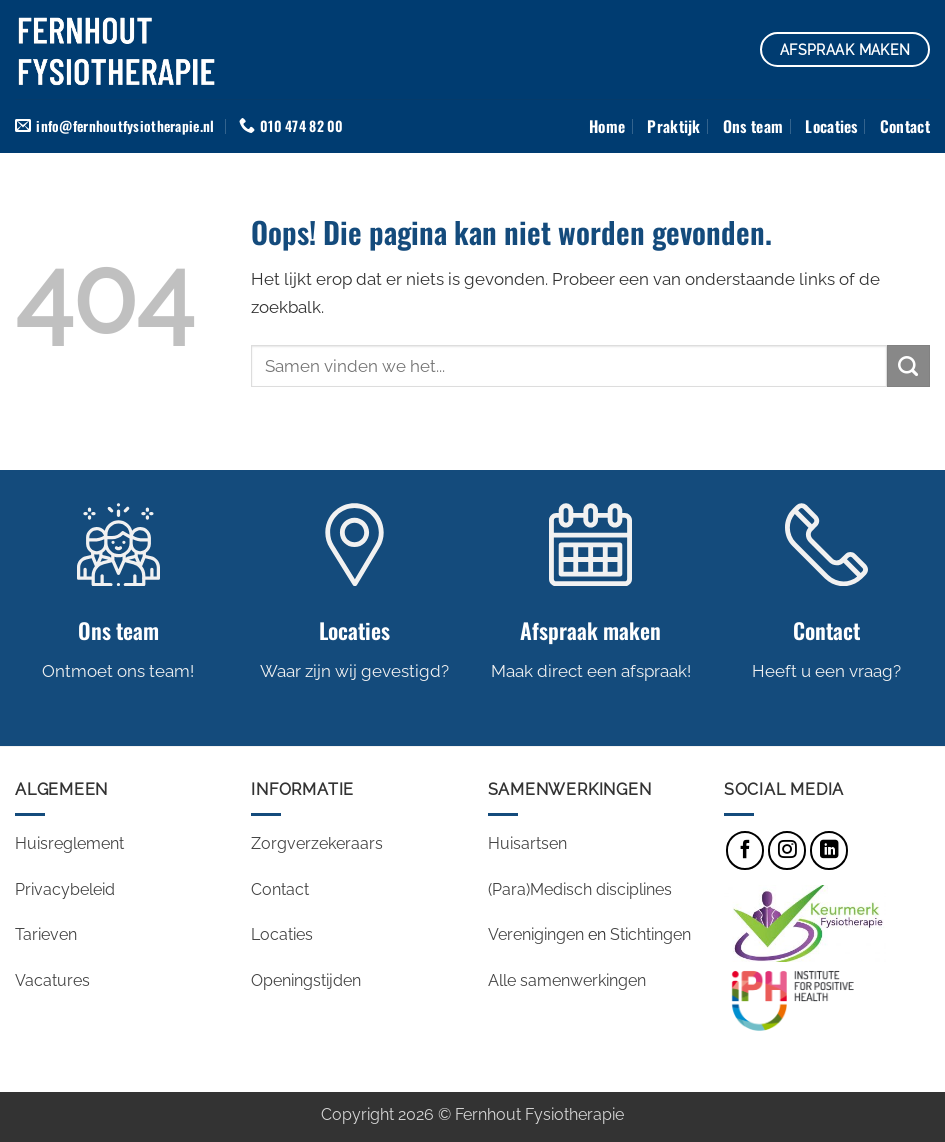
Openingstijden (308, 980)
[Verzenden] (908, 366)
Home (607, 126)
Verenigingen (536, 935)
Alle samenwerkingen (567, 980)
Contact (905, 126)
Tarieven (46, 935)
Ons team (753, 126)
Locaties (831, 126)
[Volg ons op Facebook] (745, 851)
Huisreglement (69, 844)
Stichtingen (650, 935)
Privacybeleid (65, 889)
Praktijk (674, 126)
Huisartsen (527, 844)
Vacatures (54, 980)
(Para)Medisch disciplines (580, 889)
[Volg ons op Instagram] (787, 851)
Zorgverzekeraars (317, 844)
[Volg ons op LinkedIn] (829, 851)
